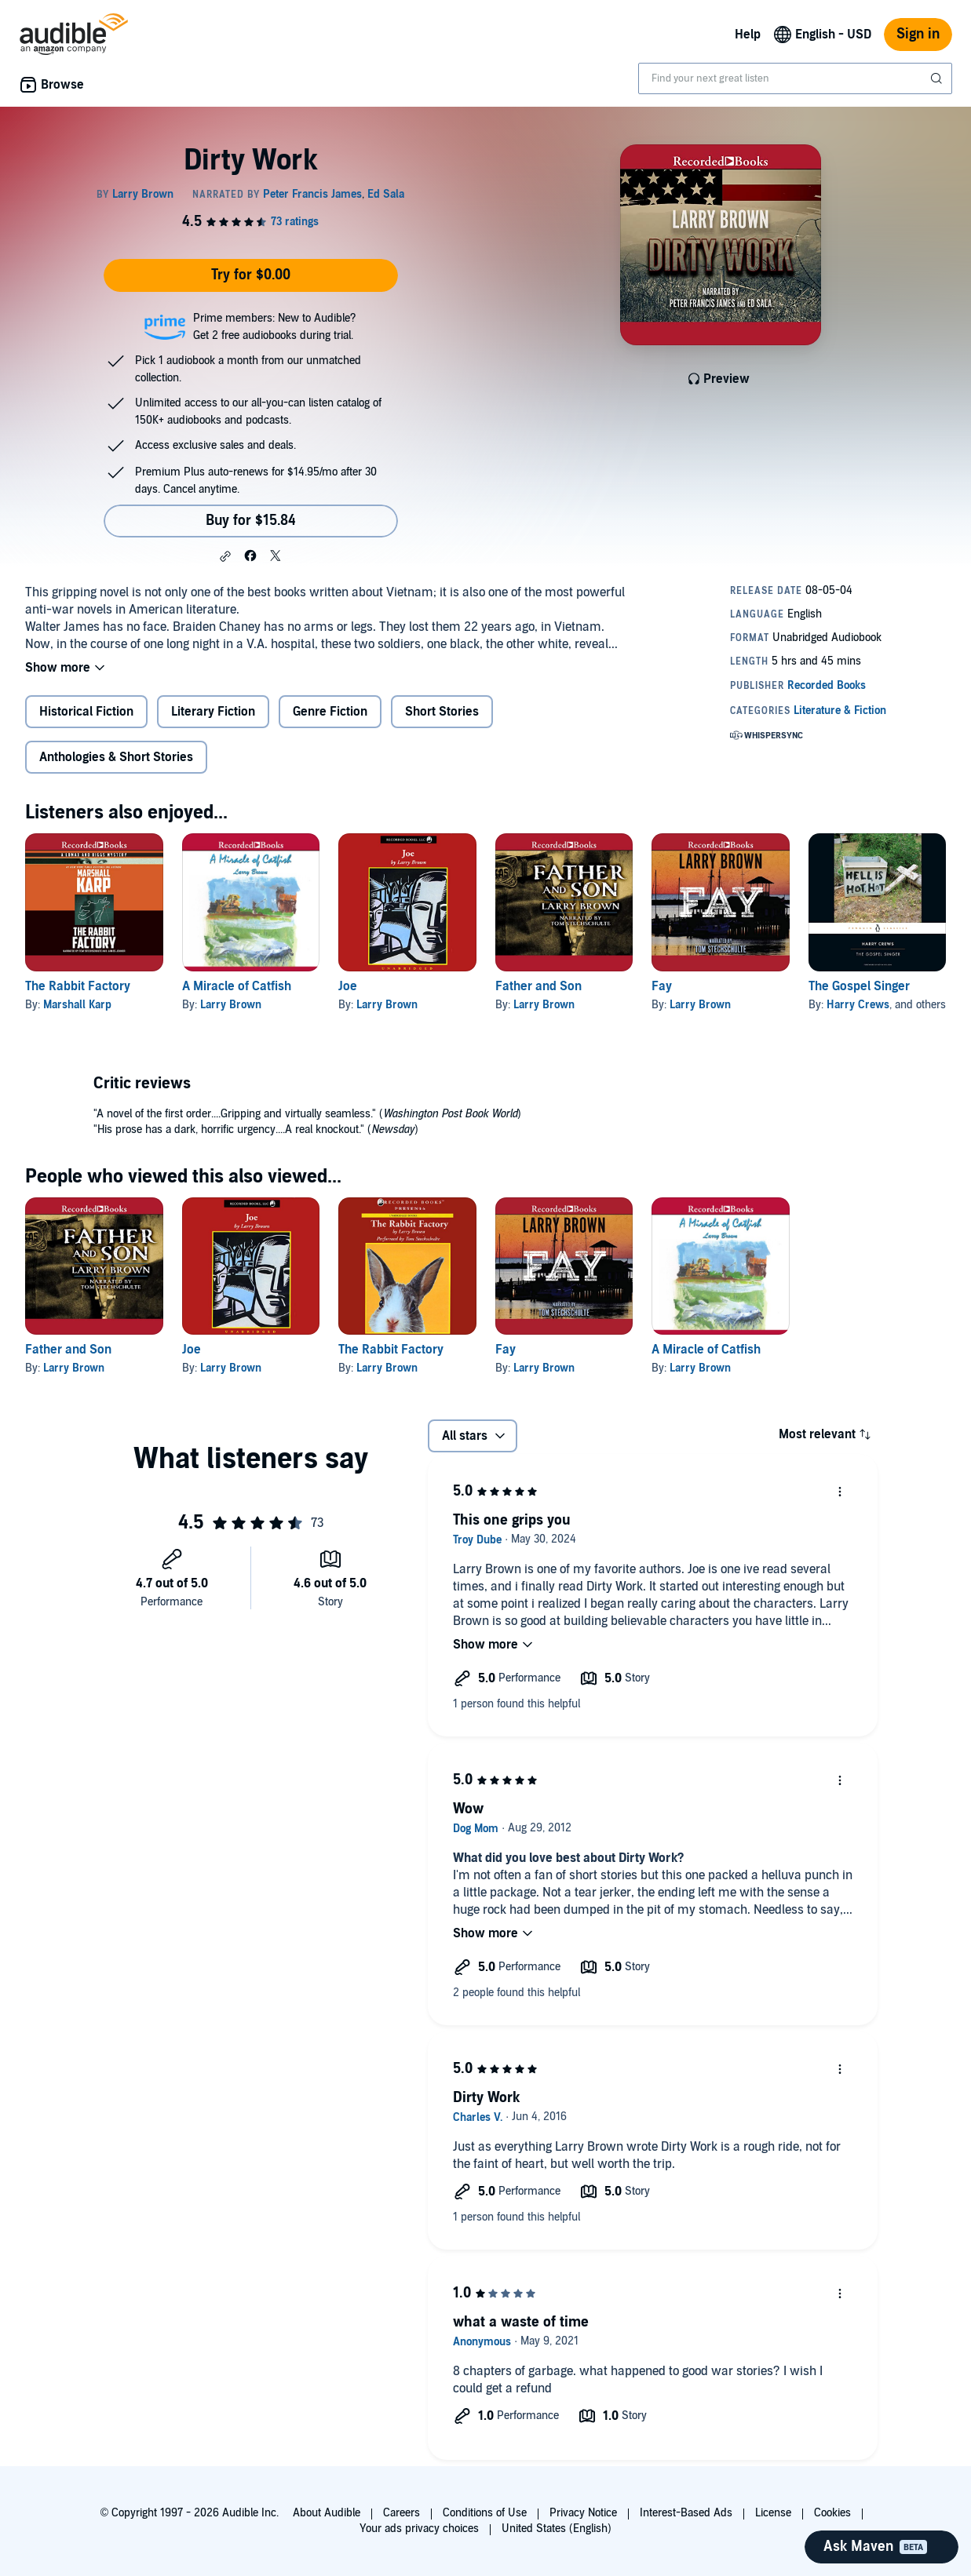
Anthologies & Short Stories (116, 757)
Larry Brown (230, 1004)
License (773, 2513)
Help (748, 34)
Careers (401, 2513)
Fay (662, 986)
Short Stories (442, 712)
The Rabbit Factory (77, 986)
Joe (347, 986)
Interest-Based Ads (686, 2513)
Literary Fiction (213, 712)
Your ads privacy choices (419, 2528)
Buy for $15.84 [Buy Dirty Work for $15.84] (251, 520)
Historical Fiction (86, 712)
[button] (225, 556)
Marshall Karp (77, 1004)
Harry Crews (858, 1004)
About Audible (326, 2513)
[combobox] (795, 78)
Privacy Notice (583, 2513)
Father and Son (538, 986)
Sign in (918, 34)
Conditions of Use (485, 2513)
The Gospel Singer (859, 986)
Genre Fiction (330, 712)
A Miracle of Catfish (236, 986)
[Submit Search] (938, 78)
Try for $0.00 (250, 275)
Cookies (832, 2513)
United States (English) (556, 2528)
